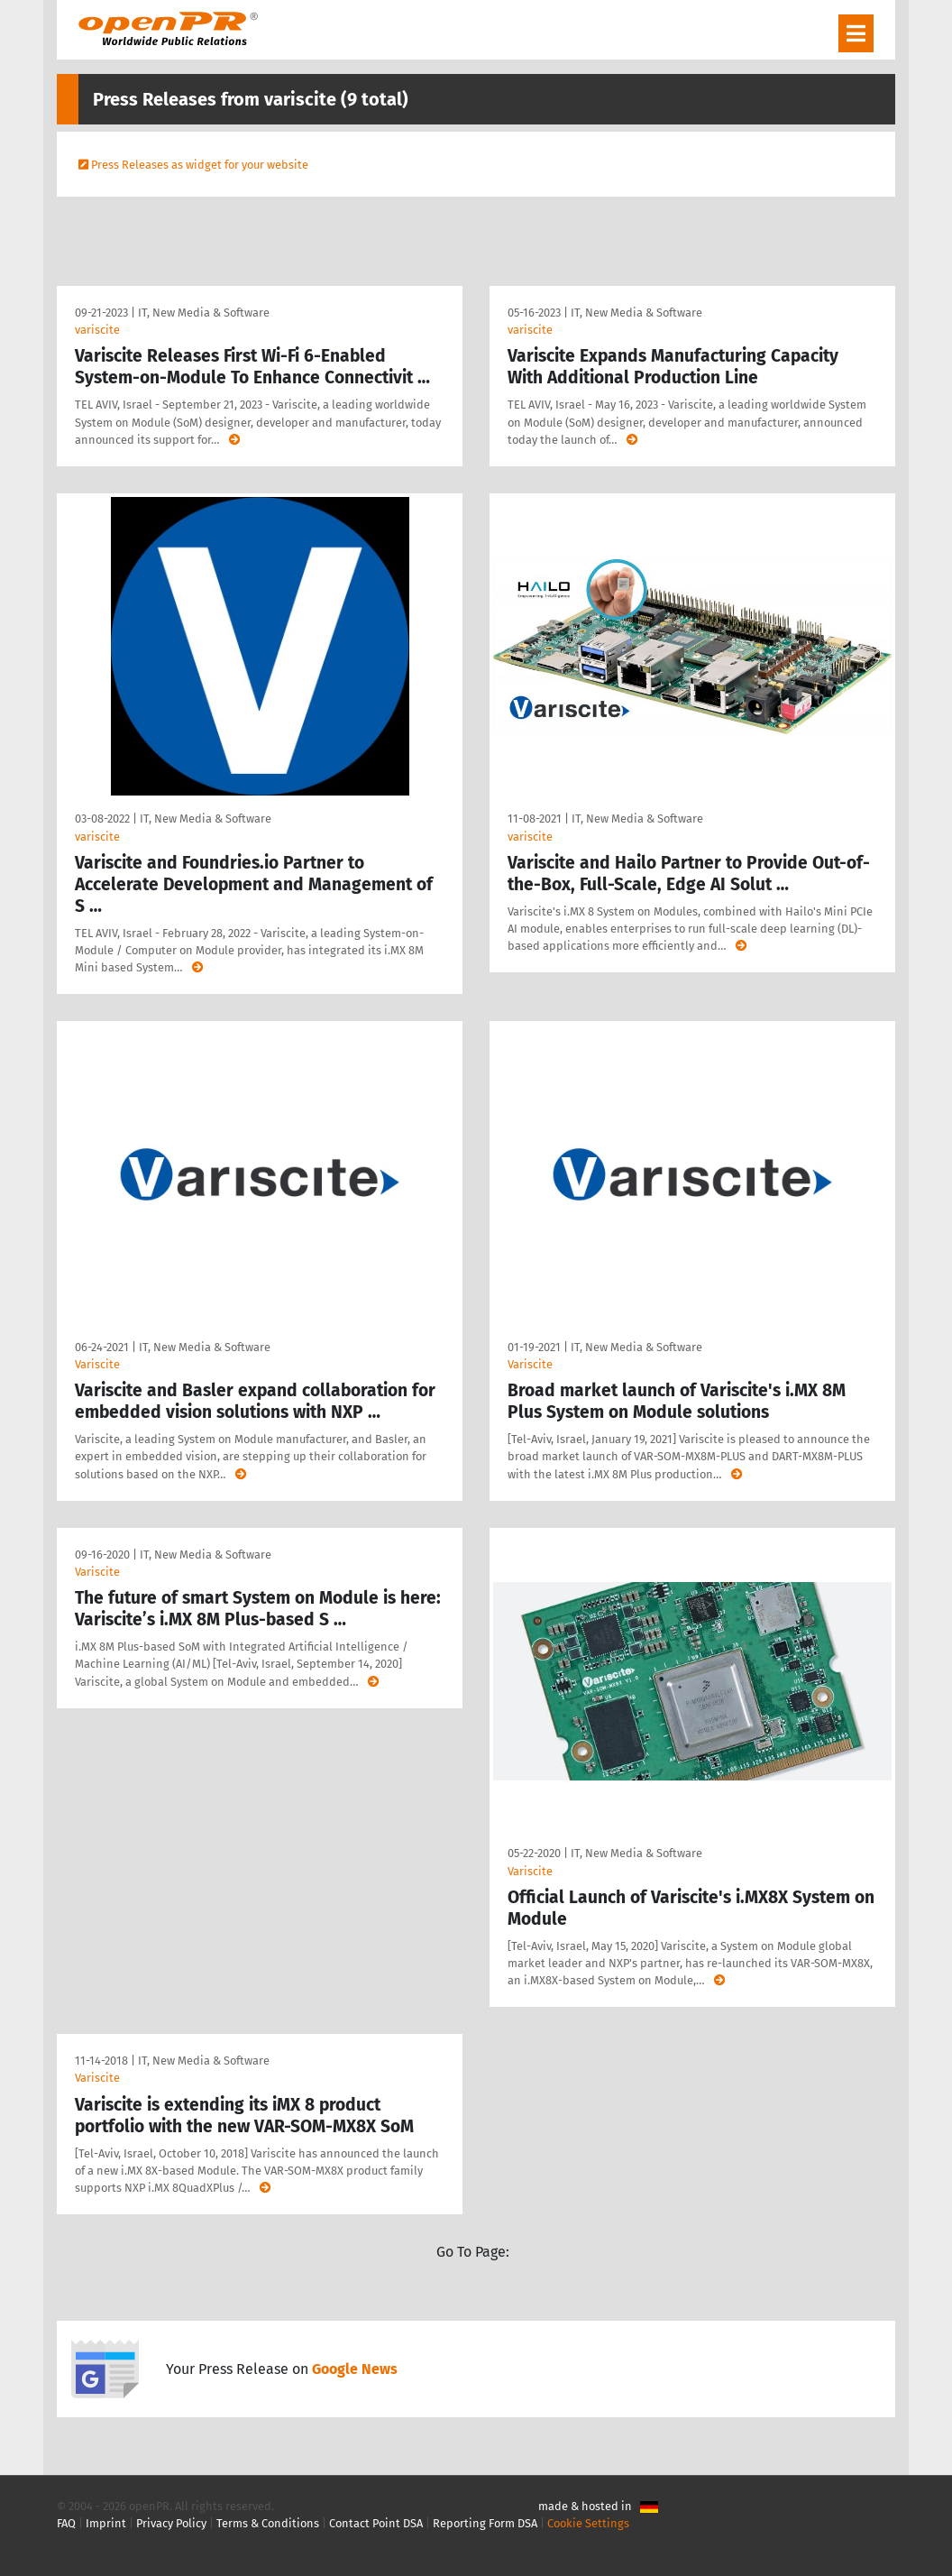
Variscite (97, 1364)
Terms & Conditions (267, 2523)
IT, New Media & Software (204, 312)
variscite (97, 329)
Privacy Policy (171, 2523)
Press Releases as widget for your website (199, 164)
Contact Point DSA (376, 2523)
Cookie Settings (588, 2523)
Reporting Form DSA (485, 2523)
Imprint (106, 2523)
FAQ (66, 2523)
